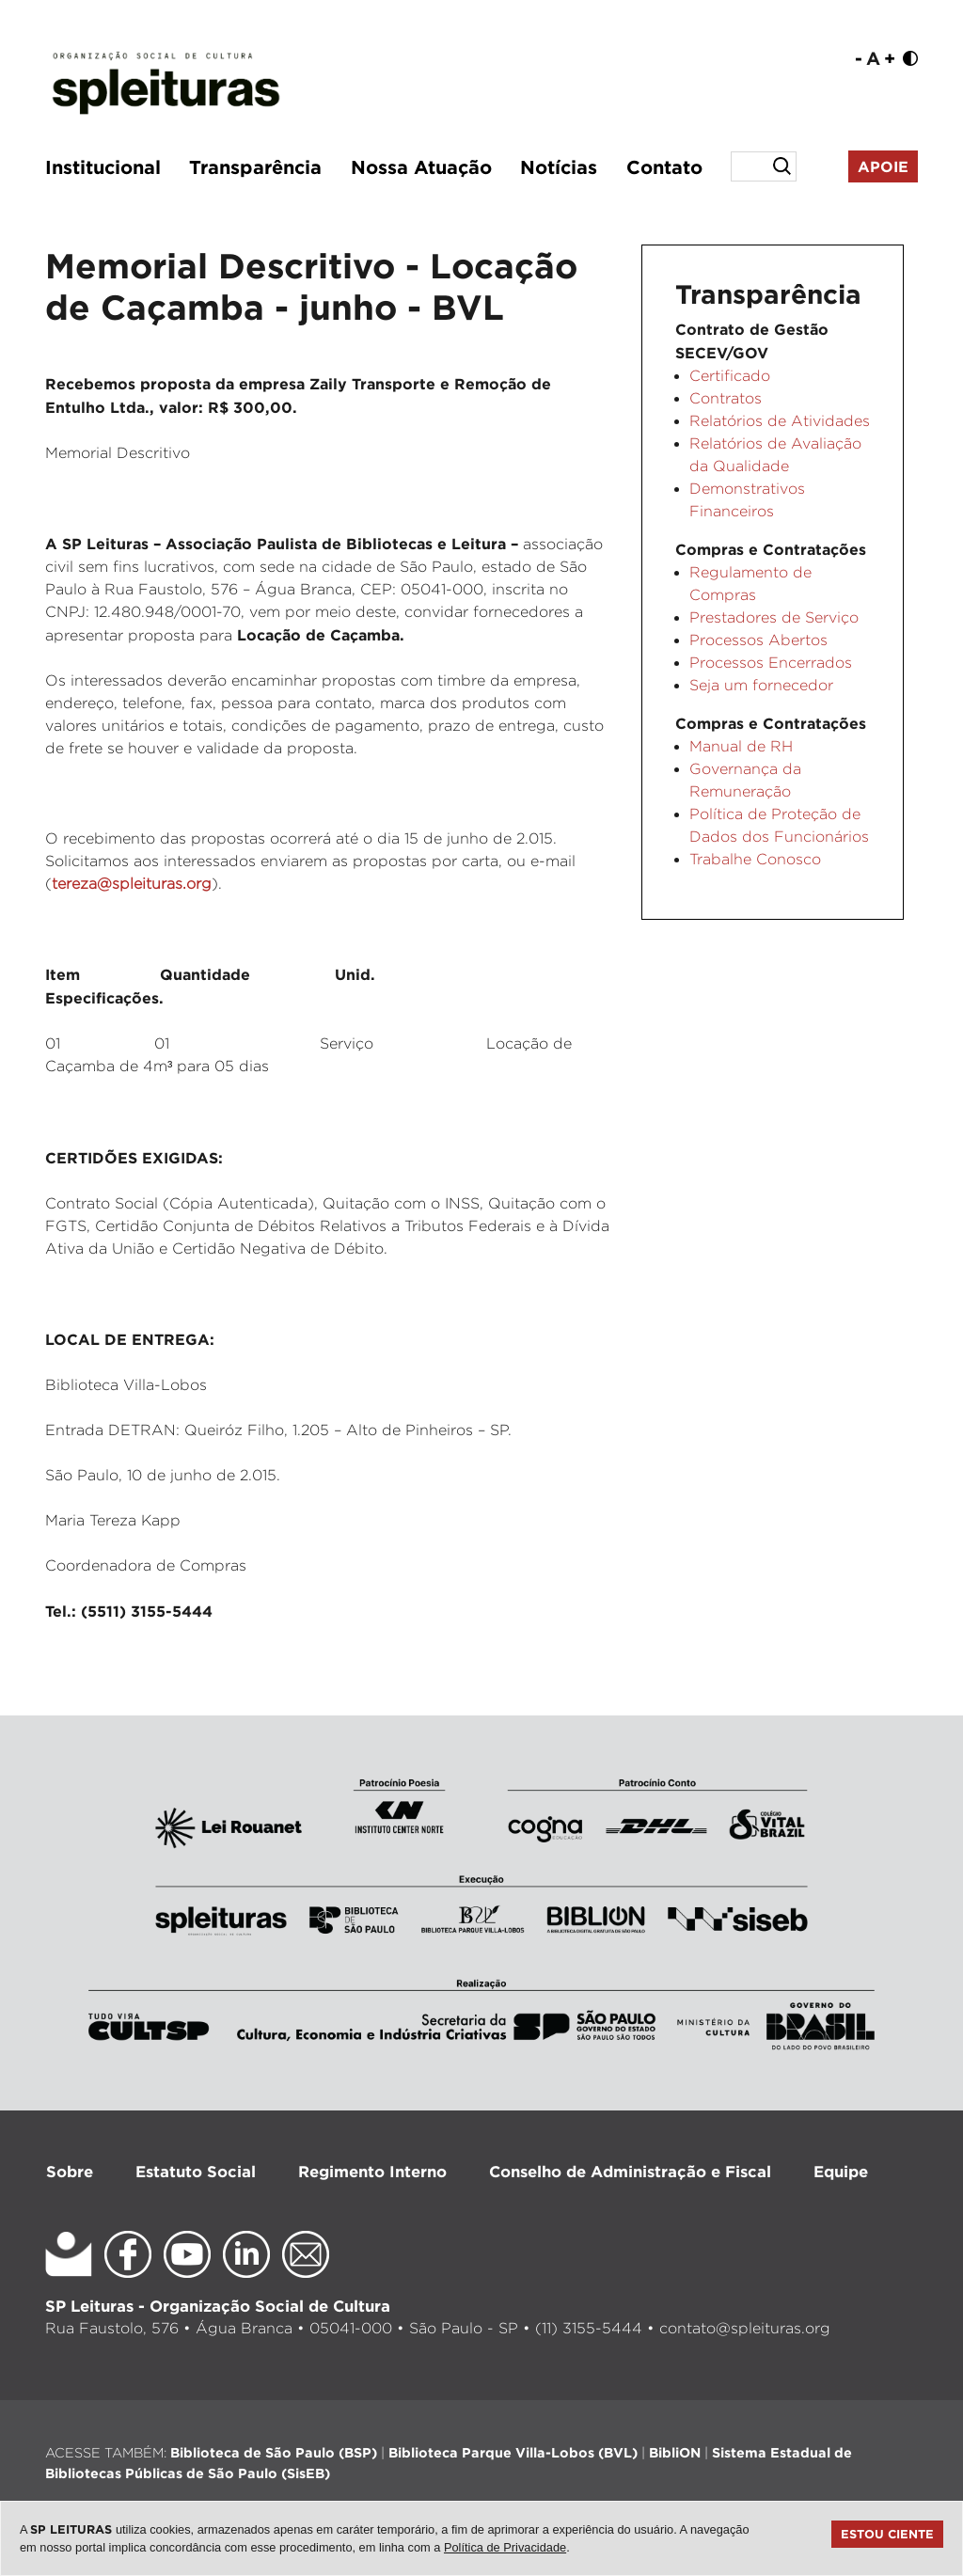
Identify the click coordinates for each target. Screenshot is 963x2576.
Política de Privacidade (505, 2547)
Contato (664, 166)
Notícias (558, 166)
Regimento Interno (372, 2171)
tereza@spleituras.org (132, 884)
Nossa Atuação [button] (421, 166)
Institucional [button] (103, 166)
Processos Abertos (758, 640)
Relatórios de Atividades (779, 421)
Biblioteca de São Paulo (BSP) (273, 2452)
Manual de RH (741, 746)
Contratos (725, 398)
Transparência (255, 166)
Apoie (883, 166)
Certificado (729, 376)
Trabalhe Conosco (755, 859)
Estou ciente (887, 2533)
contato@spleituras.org (744, 2328)
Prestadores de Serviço (774, 617)
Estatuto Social (195, 2171)
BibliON (675, 2452)
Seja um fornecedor (761, 685)
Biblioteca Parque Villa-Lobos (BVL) (513, 2452)
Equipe (840, 2171)
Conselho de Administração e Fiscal (630, 2171)
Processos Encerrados (770, 663)
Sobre (69, 2171)
